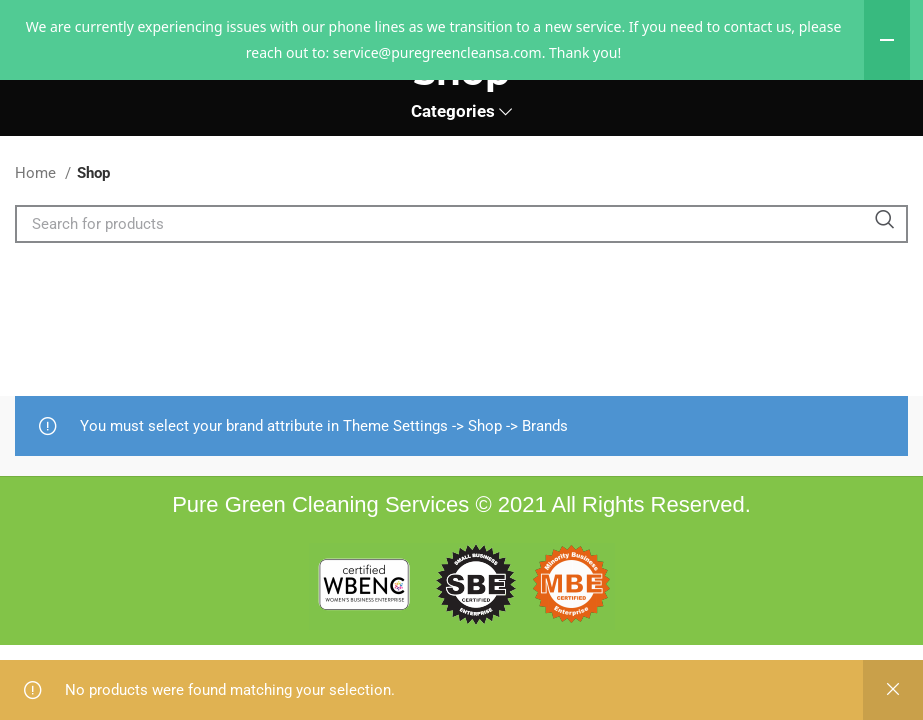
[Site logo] (462, 102)
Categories (453, 179)
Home (37, 240)
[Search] (461, 291)
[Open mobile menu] (53, 103)
